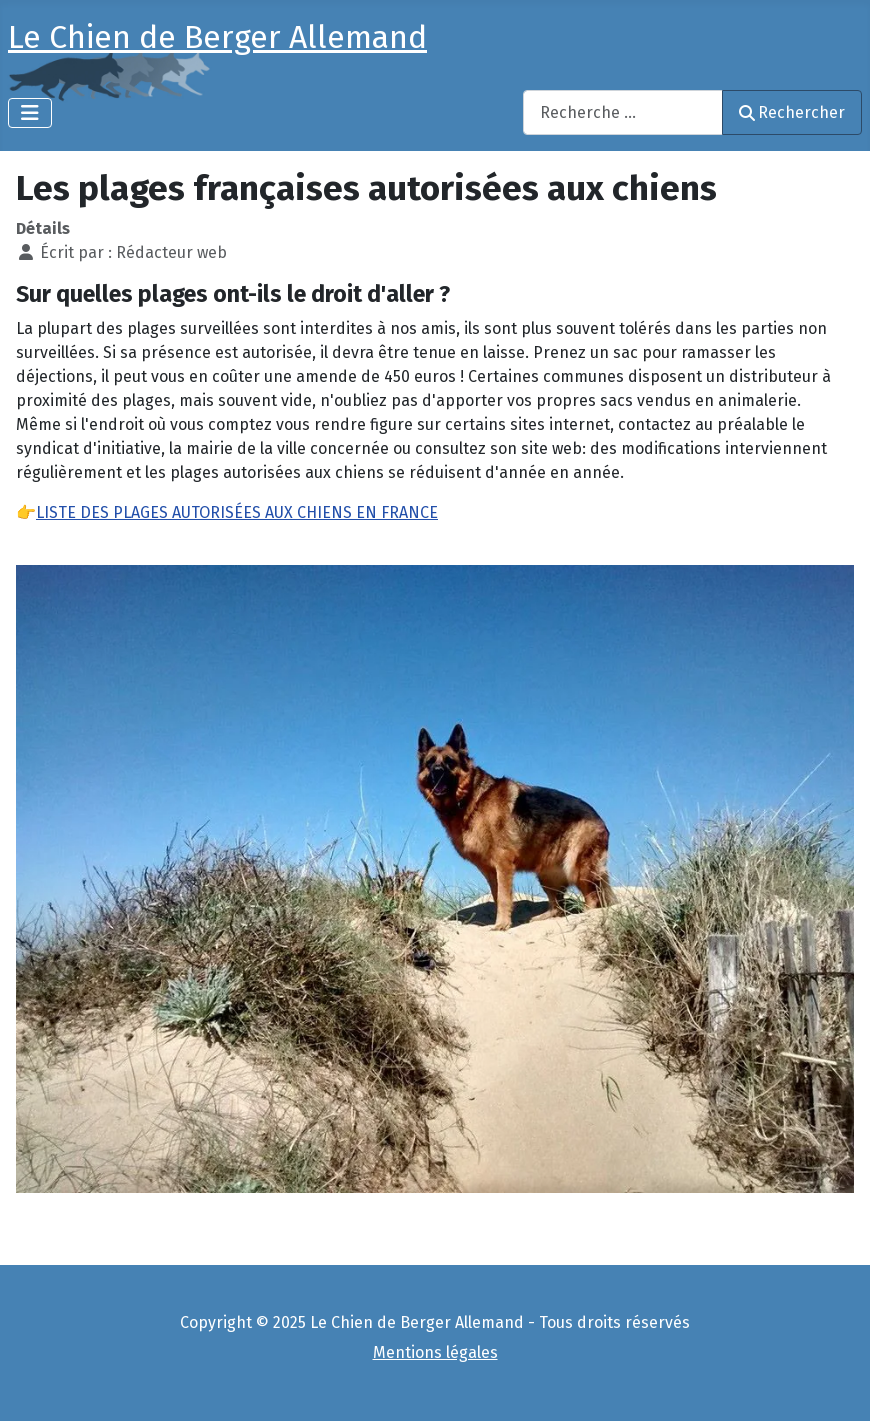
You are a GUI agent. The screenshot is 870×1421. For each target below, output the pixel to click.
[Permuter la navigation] (30, 113)
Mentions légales (435, 1352)
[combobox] (623, 112)
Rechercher (792, 112)
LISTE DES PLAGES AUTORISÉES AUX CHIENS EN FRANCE (237, 512)
